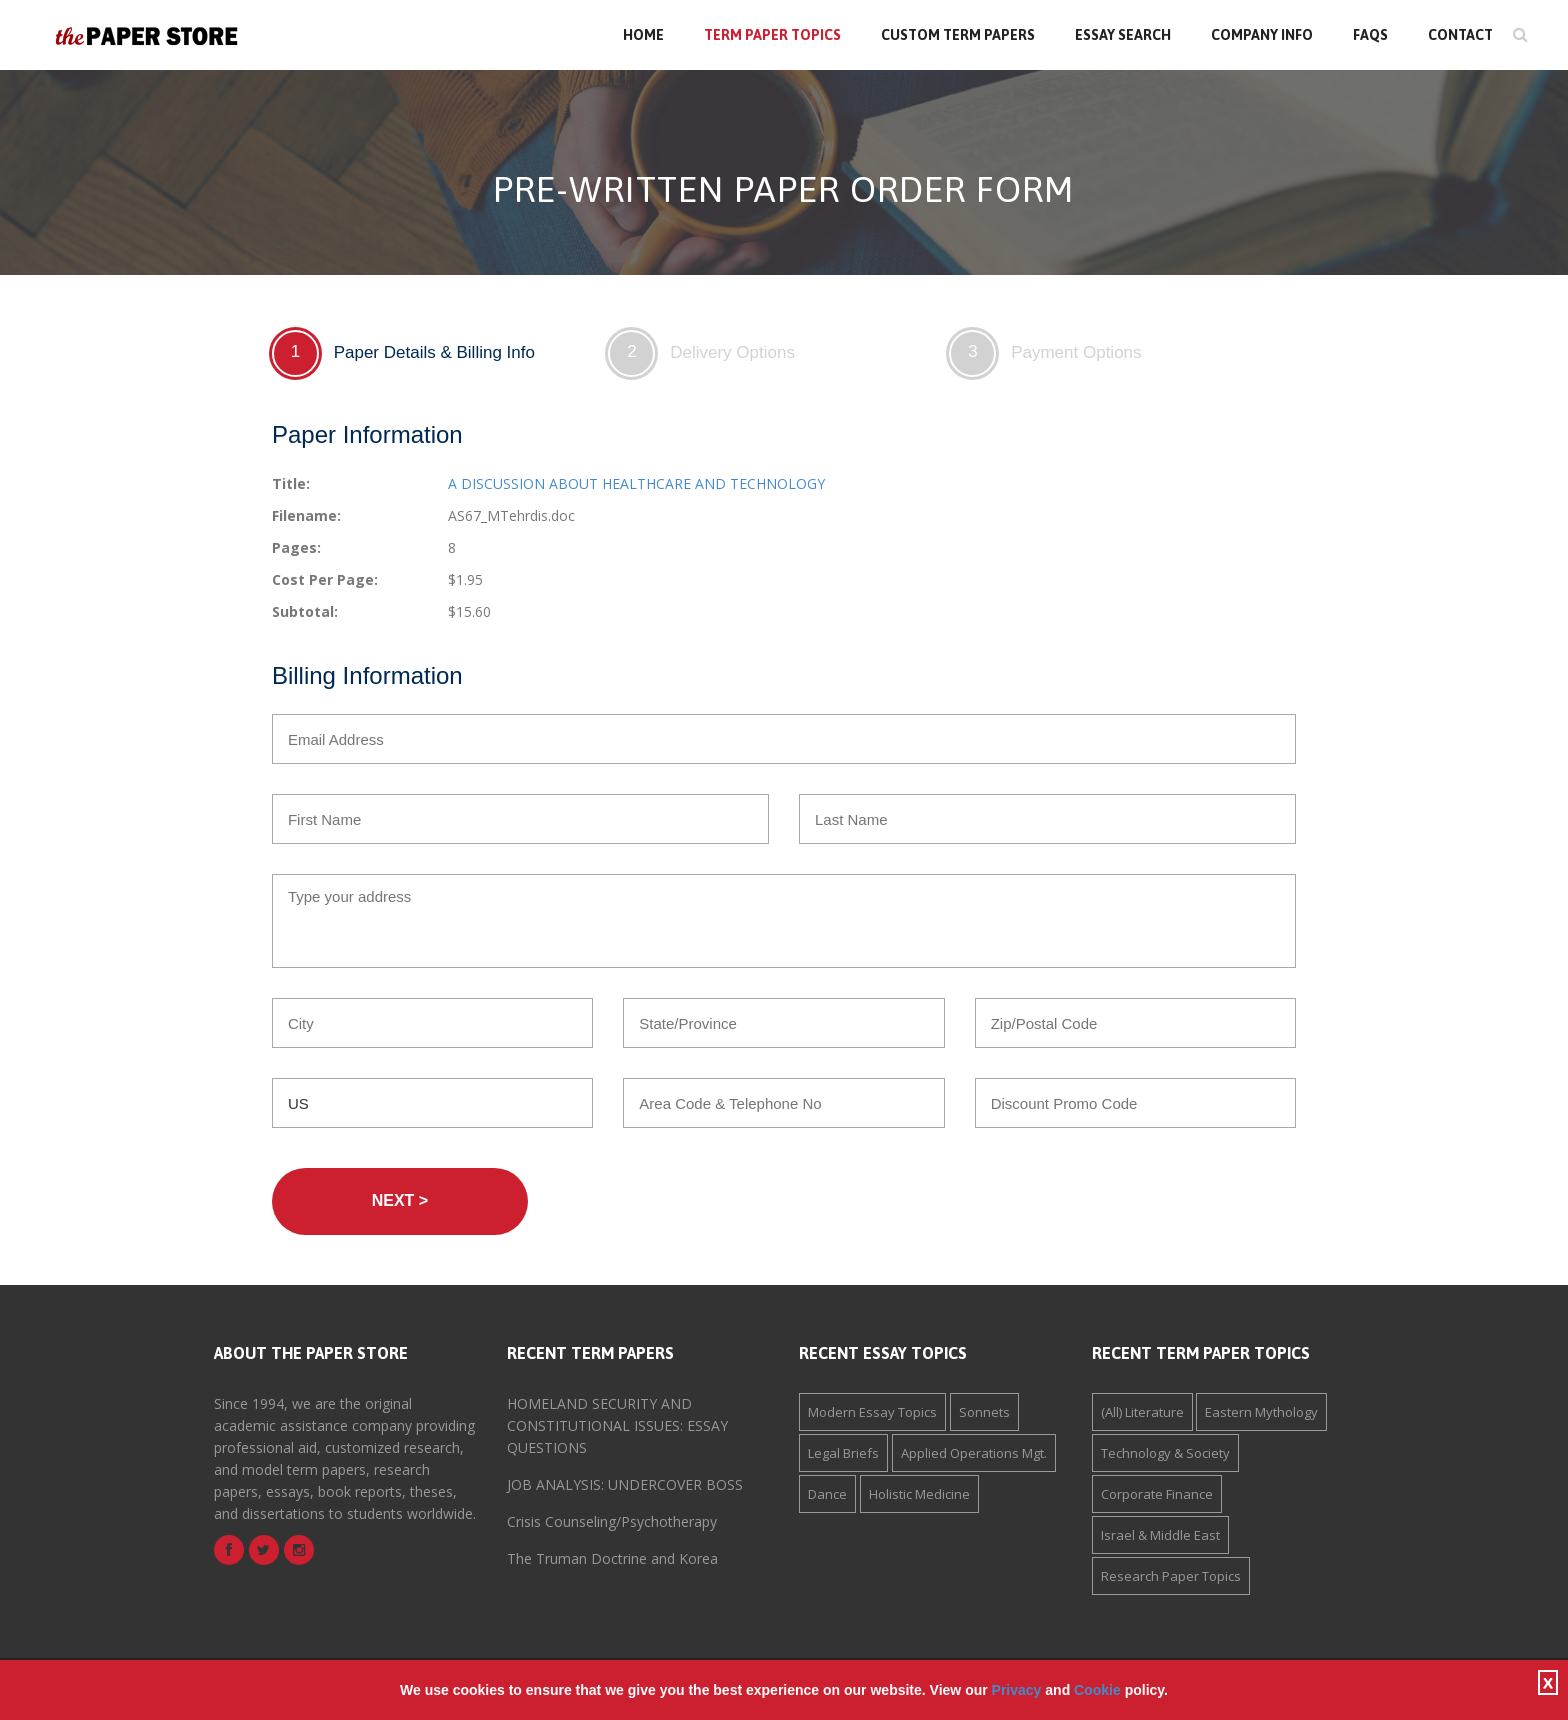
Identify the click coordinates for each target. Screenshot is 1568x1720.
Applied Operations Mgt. (974, 1453)
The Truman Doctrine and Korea (612, 1558)
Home (643, 35)
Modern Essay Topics (872, 1412)
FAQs (1370, 35)
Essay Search (1123, 35)
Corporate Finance (1157, 1494)
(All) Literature (1142, 1412)
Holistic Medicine (919, 1494)
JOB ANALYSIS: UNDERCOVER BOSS (625, 1484)
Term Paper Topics (772, 35)
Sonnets (984, 1412)
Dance (827, 1494)
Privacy (1017, 1690)
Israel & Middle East (1160, 1535)
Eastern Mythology (1261, 1412)
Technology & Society (1165, 1453)
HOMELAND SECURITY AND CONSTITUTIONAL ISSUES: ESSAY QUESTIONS (617, 1425)
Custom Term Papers (958, 35)
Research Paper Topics (1171, 1576)
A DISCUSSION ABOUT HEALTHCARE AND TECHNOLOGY (636, 483)
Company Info (1262, 35)
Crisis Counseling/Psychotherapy (612, 1521)
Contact (1460, 35)
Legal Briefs (843, 1453)
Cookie (1097, 1690)
